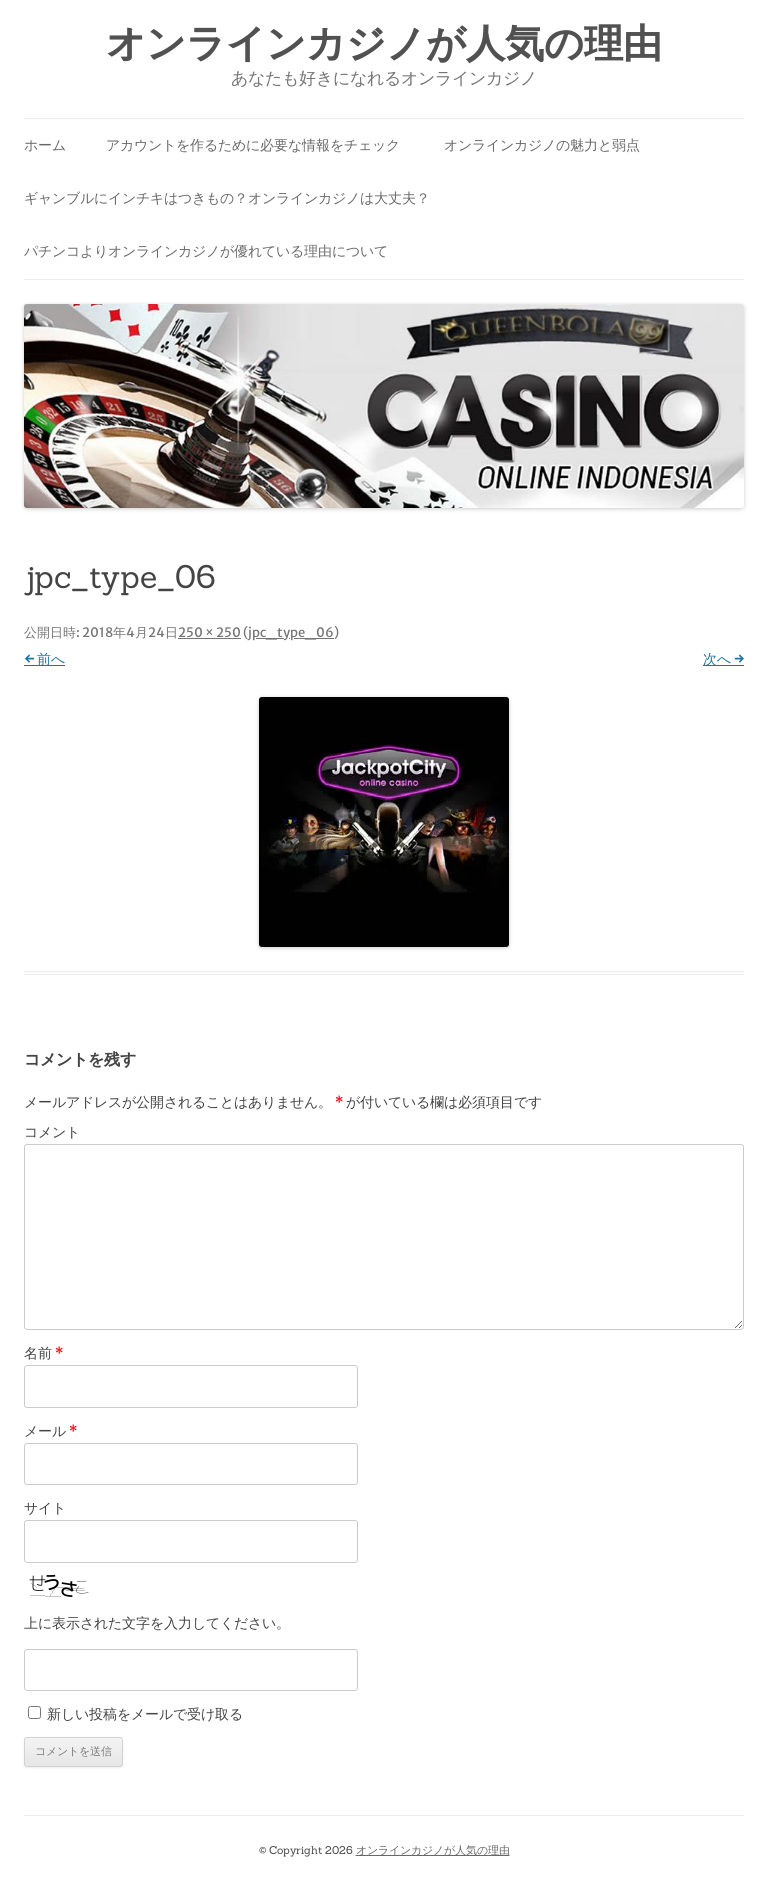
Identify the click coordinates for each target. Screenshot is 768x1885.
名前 (43, 1353)
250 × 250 (209, 632)
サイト (45, 1508)
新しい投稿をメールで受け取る (145, 1714)
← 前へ (44, 659)
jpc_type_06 (291, 632)
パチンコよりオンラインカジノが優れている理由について (206, 251)
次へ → (723, 659)
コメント (52, 1132)
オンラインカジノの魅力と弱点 (542, 145)
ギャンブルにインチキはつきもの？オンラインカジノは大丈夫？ (227, 198)
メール (50, 1431)
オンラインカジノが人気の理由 (384, 43)
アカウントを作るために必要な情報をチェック (253, 145)
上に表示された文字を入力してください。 (157, 1623)
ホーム (45, 145)
